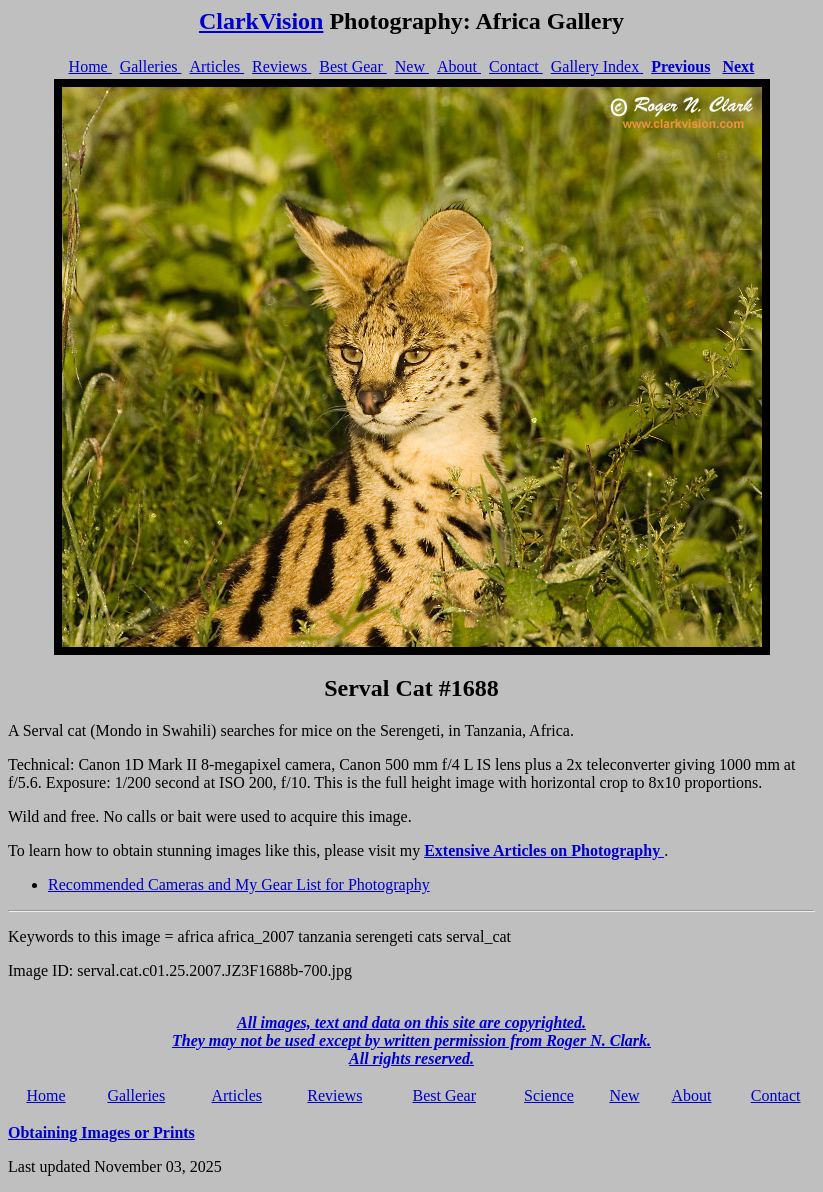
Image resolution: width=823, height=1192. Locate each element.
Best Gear (353, 66)
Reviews (281, 66)
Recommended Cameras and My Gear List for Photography (239, 884)
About (459, 66)
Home (90, 66)
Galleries (151, 66)
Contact (516, 66)
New (412, 66)
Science (549, 1095)
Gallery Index (597, 66)
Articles (216, 66)
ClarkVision (261, 21)
